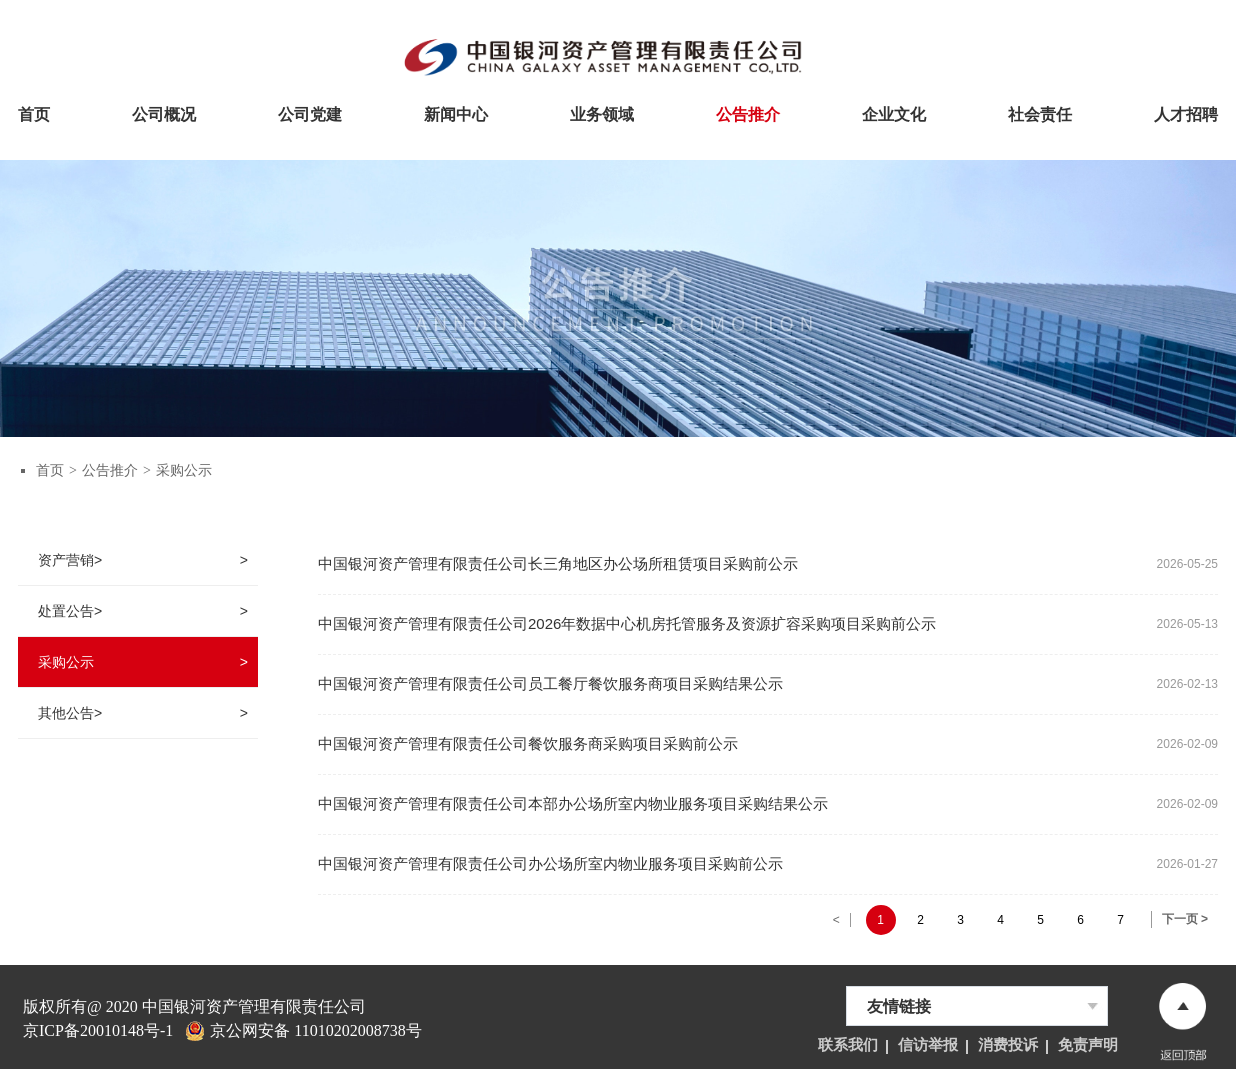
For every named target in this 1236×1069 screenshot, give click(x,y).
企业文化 (894, 112)
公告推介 (748, 112)
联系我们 (848, 1045)
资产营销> (70, 560)
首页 (34, 112)
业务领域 (602, 112)
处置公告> (70, 611)
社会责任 (1040, 112)
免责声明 (1088, 1045)
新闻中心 (456, 112)
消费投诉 (1008, 1045)
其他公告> (70, 713)
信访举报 (928, 1045)
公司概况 (164, 112)
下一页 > (1185, 919)
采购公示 (184, 470)
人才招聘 (1186, 112)
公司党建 (310, 112)
